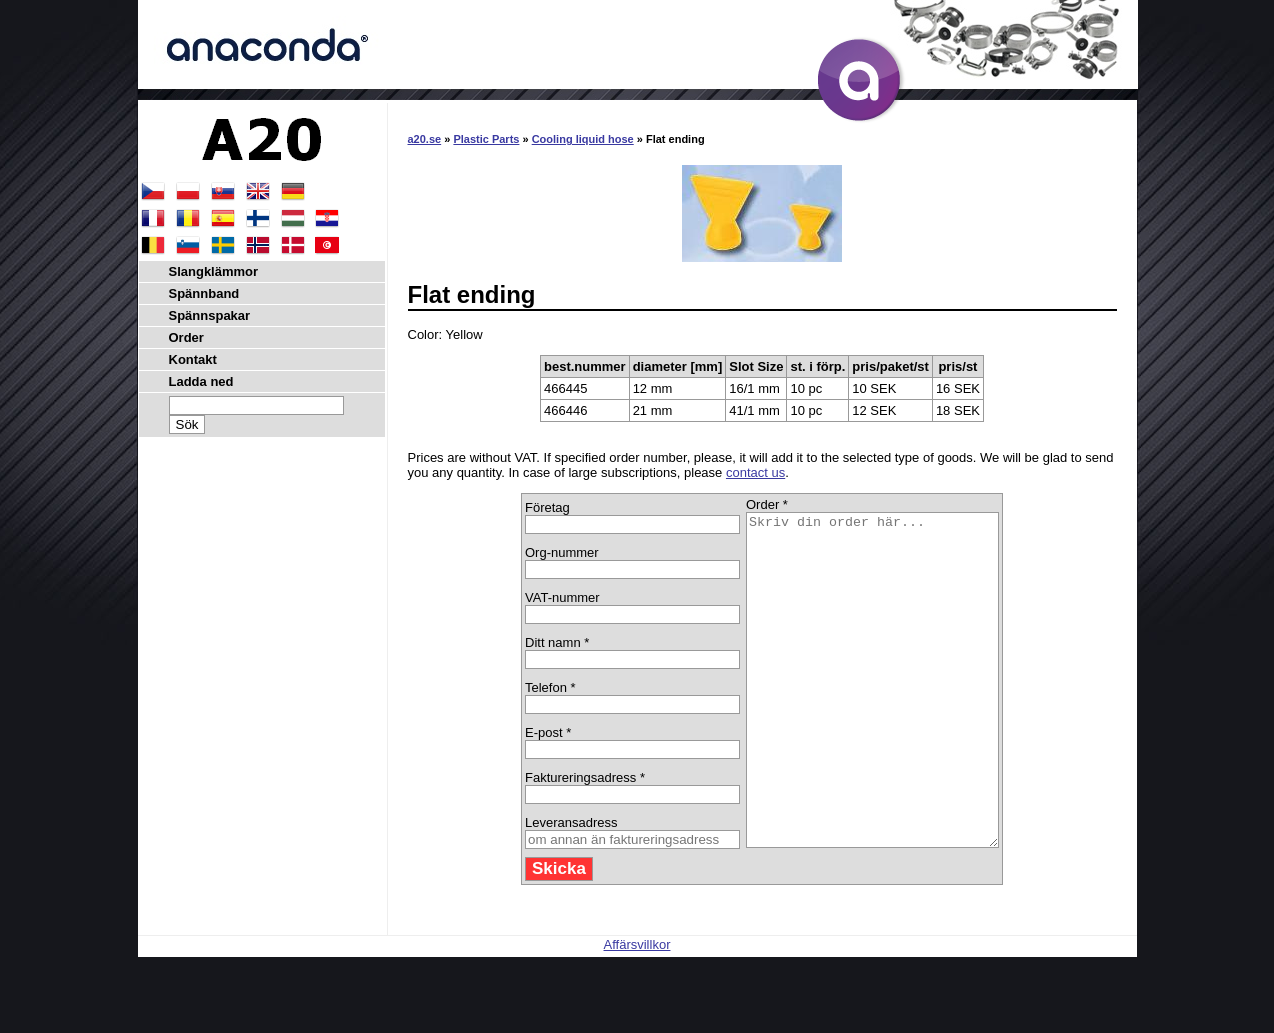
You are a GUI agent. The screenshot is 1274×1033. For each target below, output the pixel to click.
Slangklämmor (214, 271)
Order (186, 337)
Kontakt (193, 359)
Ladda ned (201, 381)
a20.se (425, 139)
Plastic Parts (486, 139)
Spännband (204, 293)
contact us (755, 472)
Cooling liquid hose (583, 139)
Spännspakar (210, 315)
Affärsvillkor (637, 1010)
